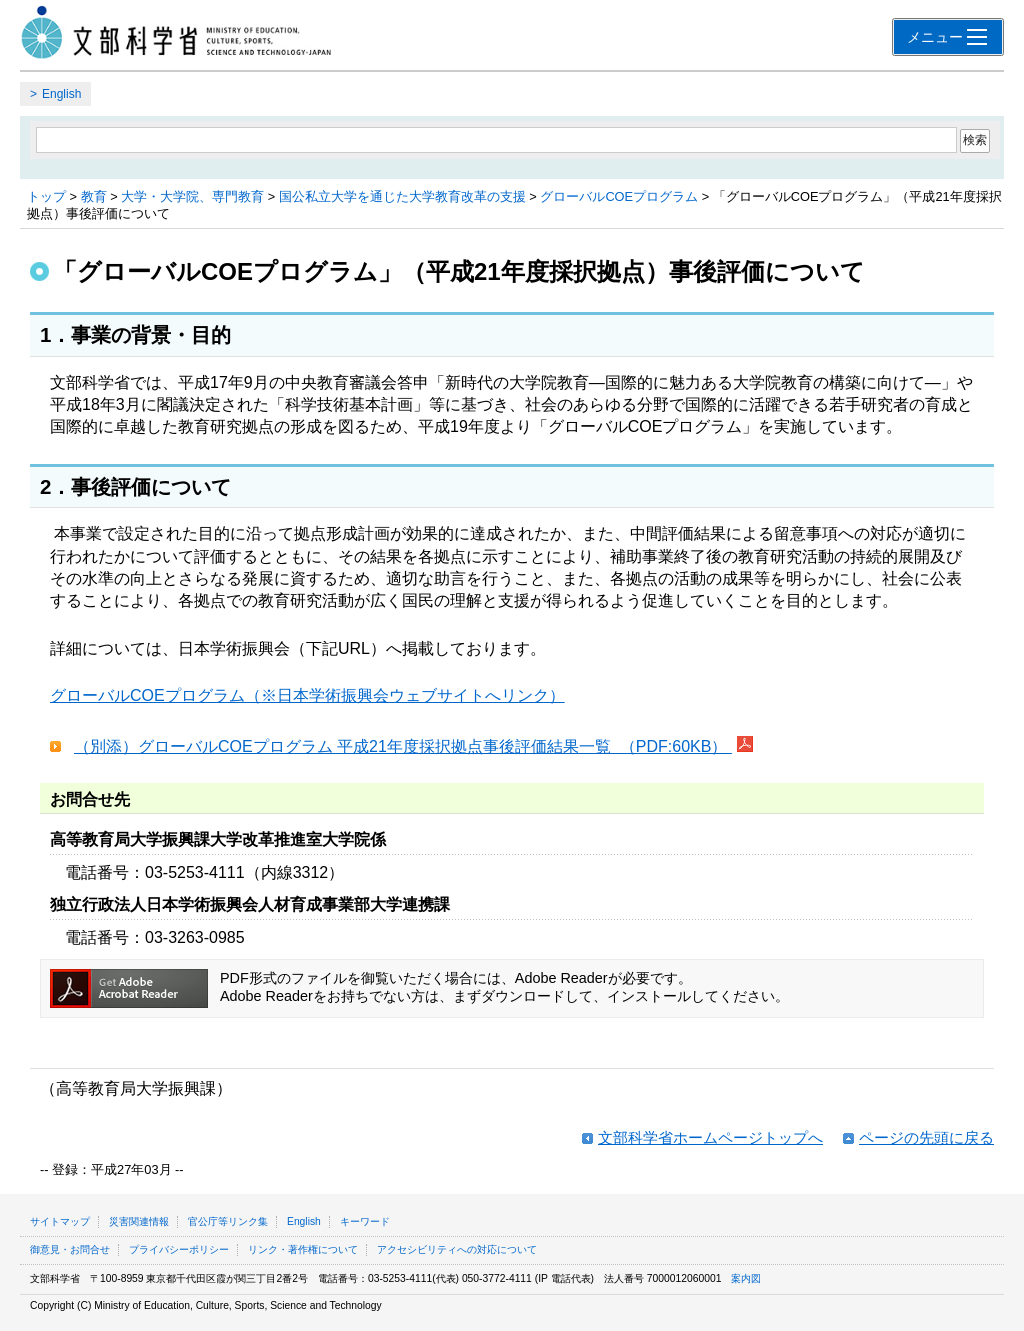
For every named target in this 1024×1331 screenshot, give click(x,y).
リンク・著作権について (303, 1249)
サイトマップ (60, 1221)
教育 (94, 196)
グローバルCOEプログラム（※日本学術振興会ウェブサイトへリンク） (307, 695)
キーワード (365, 1221)
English (61, 94)
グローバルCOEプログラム (619, 196)
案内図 (746, 1278)
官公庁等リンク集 (228, 1221)
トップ (46, 196)
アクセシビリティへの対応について (457, 1249)
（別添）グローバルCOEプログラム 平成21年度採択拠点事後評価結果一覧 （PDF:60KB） (403, 746)
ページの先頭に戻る (926, 1137)
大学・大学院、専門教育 (192, 196)
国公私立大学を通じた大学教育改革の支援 (402, 196)
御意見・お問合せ (70, 1249)
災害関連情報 (139, 1221)
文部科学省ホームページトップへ (710, 1137)
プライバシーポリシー (179, 1249)
